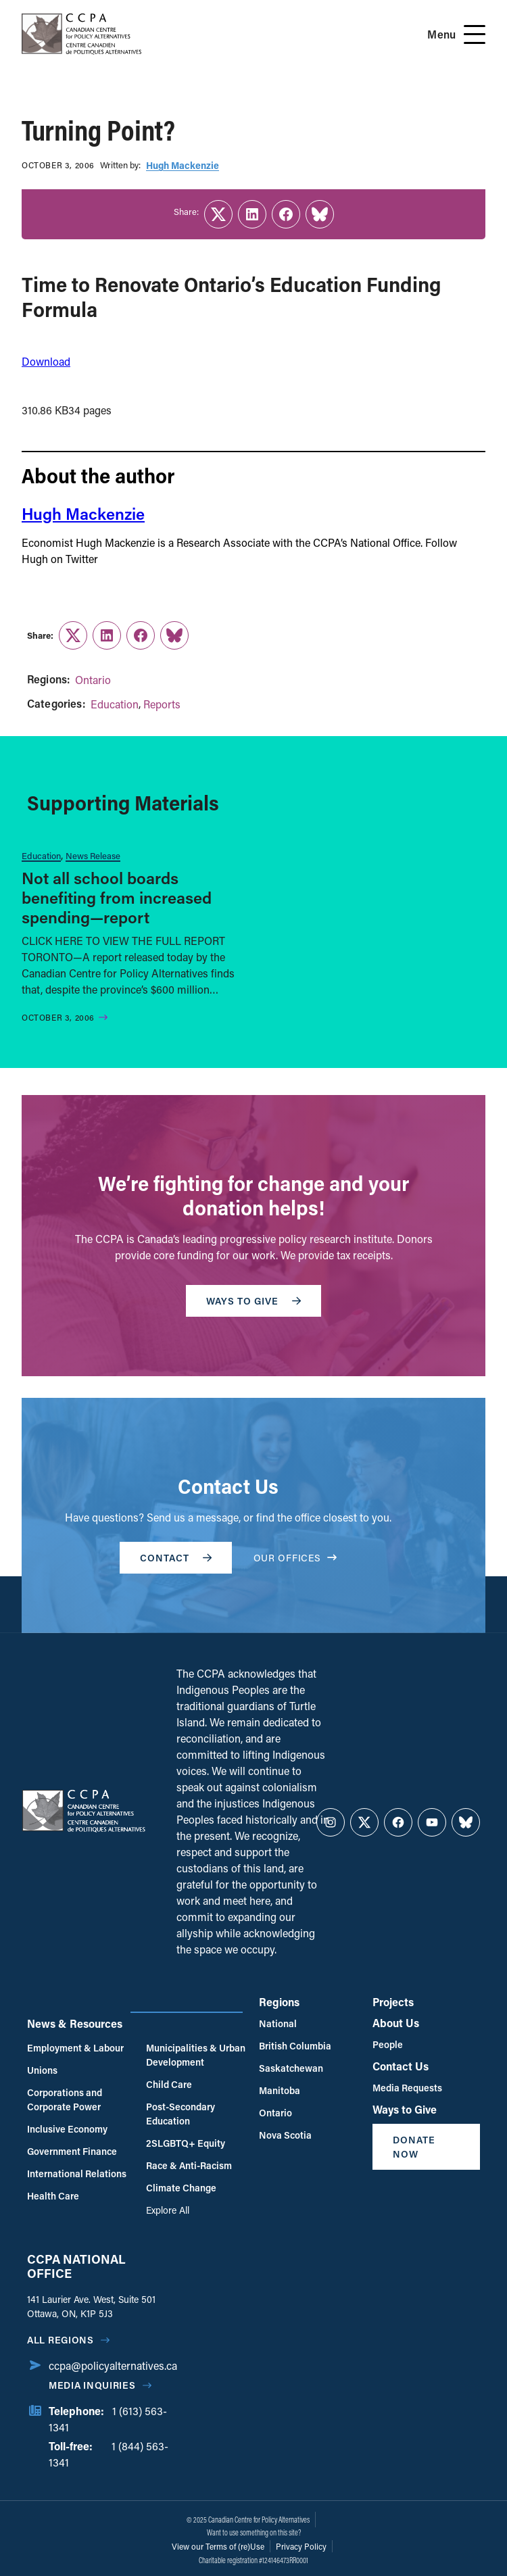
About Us (395, 2023)
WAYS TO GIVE (253, 1300)
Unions (42, 2070)
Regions (279, 2002)
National (278, 2023)
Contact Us (400, 2066)
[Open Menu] (474, 34)
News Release (93, 855)
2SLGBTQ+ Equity (185, 2143)
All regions (60, 2339)
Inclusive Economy (67, 2128)
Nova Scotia (285, 2135)
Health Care (53, 2195)
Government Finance (72, 2151)
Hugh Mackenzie (182, 165)
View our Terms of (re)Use (218, 2546)
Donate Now (414, 2146)
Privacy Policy (301, 2546)
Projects (393, 2002)
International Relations (76, 2173)
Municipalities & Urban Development (195, 2054)
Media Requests (407, 2087)
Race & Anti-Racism (189, 2165)
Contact (176, 1557)
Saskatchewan (291, 2068)
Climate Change (181, 2187)
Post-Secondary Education (180, 2113)
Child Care (169, 2084)
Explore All (167, 2210)
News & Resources (74, 2023)
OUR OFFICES (295, 1557)
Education (115, 704)
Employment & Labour (75, 2047)
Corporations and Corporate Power (64, 2099)
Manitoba (279, 2090)
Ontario (93, 680)
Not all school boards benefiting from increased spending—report (117, 897)
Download (46, 361)
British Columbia (295, 2045)
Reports (161, 704)
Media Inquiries (92, 2385)
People (387, 2044)
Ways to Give (404, 2109)
